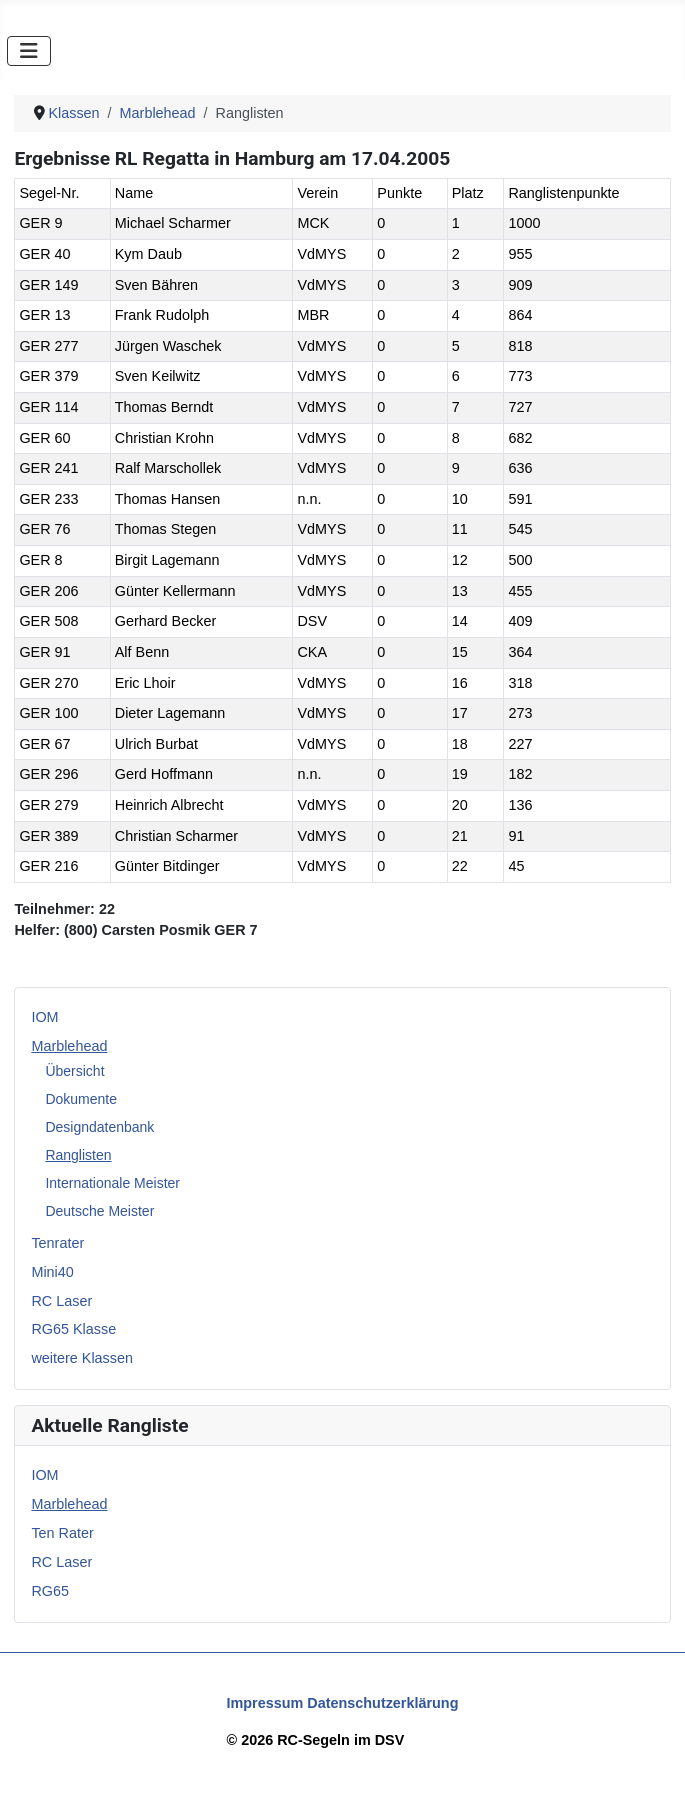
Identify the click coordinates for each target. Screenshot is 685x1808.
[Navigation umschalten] (29, 51)
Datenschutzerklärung (382, 1703)
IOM (44, 1017)
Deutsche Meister (99, 1211)
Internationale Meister (112, 1183)
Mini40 (52, 1272)
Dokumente (81, 1099)
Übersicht (74, 1071)
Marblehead (69, 1046)
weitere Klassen (82, 1358)
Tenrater (57, 1243)
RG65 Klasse (73, 1329)
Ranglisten (78, 1155)
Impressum (265, 1703)
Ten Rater (62, 1533)
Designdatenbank (99, 1127)
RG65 (50, 1591)
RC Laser (61, 1301)
